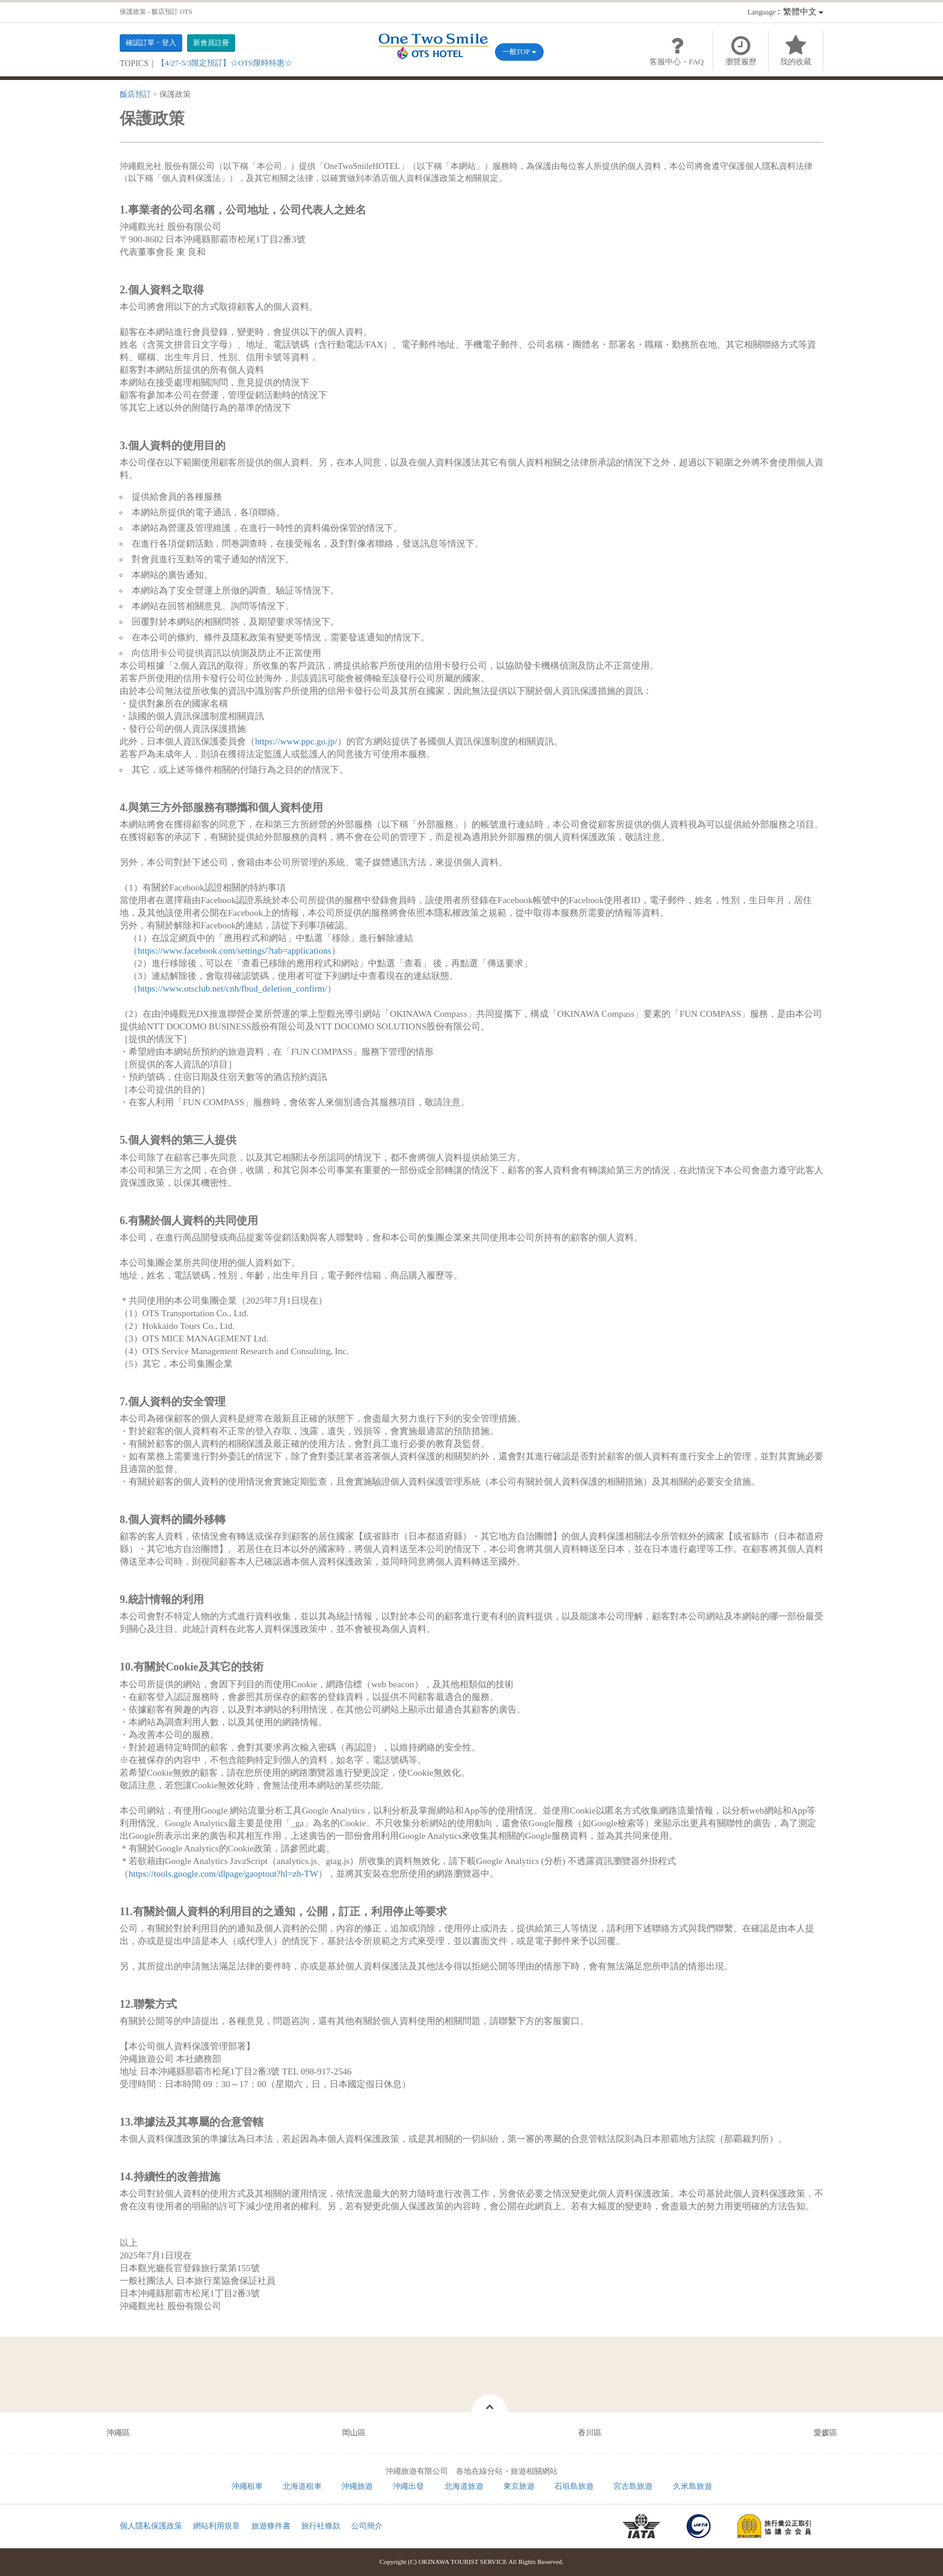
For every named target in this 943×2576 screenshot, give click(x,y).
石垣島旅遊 (574, 2486)
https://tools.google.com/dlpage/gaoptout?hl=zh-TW (223, 1873)
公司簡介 (366, 2525)
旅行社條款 (320, 2525)
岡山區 (354, 2432)
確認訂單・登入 (151, 42)
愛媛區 (825, 2432)
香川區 (589, 2432)
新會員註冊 (211, 42)
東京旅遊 (519, 2486)
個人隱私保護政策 (151, 2525)
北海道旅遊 (464, 2486)
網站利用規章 (216, 2525)
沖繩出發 (408, 2486)
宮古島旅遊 (633, 2486)
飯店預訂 (135, 94)
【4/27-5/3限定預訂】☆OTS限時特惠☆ (224, 62)
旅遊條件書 (270, 2525)
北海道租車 (302, 2486)
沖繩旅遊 (357, 2486)
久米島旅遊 (692, 2486)
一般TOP (519, 52)
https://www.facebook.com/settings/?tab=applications (234, 950)
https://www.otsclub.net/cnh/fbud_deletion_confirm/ (232, 988)
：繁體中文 (785, 11)
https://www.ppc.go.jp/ (296, 741)
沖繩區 (118, 2432)
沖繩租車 (247, 2486)
